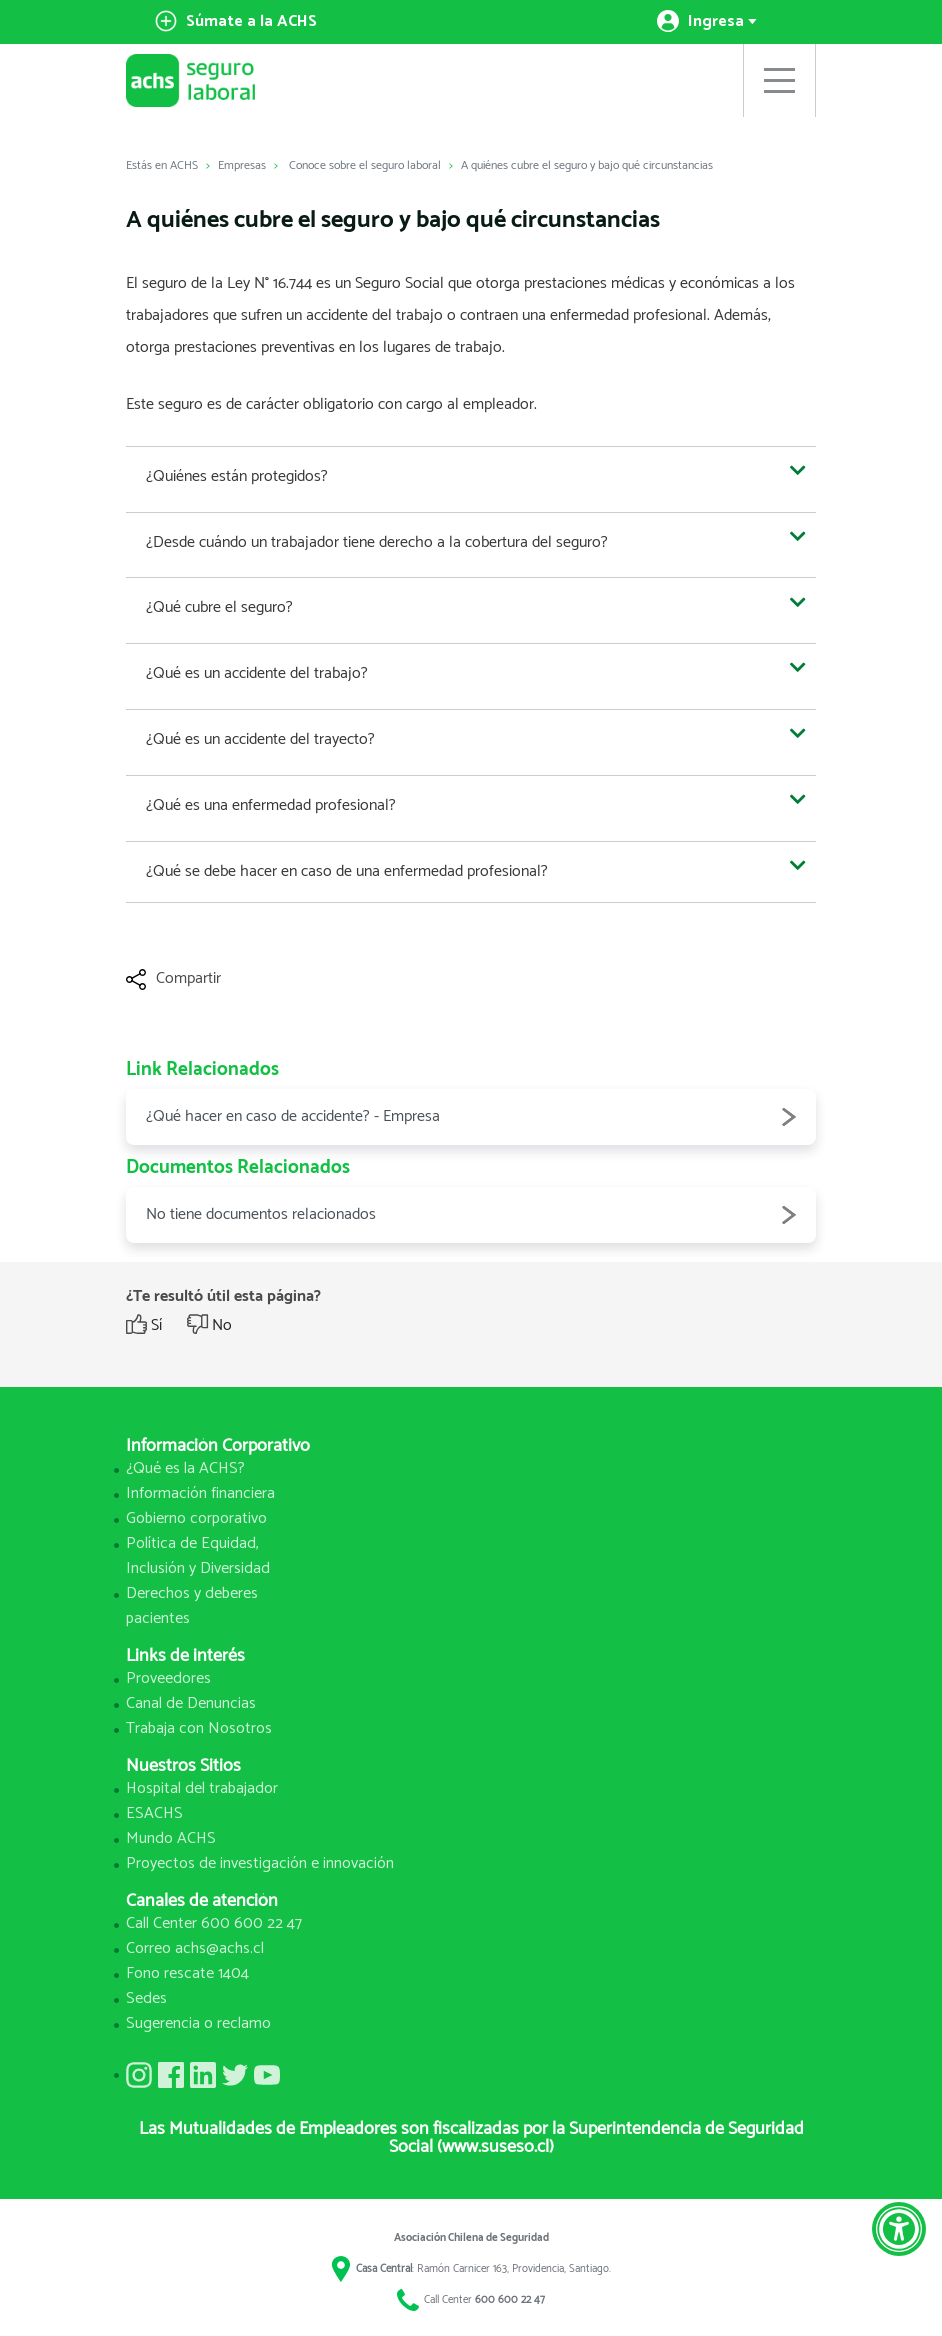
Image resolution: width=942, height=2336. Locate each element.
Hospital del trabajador (202, 1788)
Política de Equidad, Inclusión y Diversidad (198, 1556)
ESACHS (154, 1813)
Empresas (242, 165)
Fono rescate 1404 (187, 1973)
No (222, 1326)
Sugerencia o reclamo (198, 2023)
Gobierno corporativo (196, 1518)
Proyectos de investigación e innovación (260, 1863)
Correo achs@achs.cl (195, 1948)
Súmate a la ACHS (236, 21)
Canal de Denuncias (191, 1703)
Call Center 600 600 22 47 (214, 1923)
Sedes (146, 1998)
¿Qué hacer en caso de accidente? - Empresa (471, 1117)
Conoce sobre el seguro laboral (365, 165)
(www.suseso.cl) (495, 2147)
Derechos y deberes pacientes (192, 1606)
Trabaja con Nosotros (199, 1728)
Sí (156, 1326)
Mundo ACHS (171, 1838)
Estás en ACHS (162, 165)
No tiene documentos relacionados (471, 1215)
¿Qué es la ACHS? (185, 1468)
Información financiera (200, 1493)
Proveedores (168, 1678)
